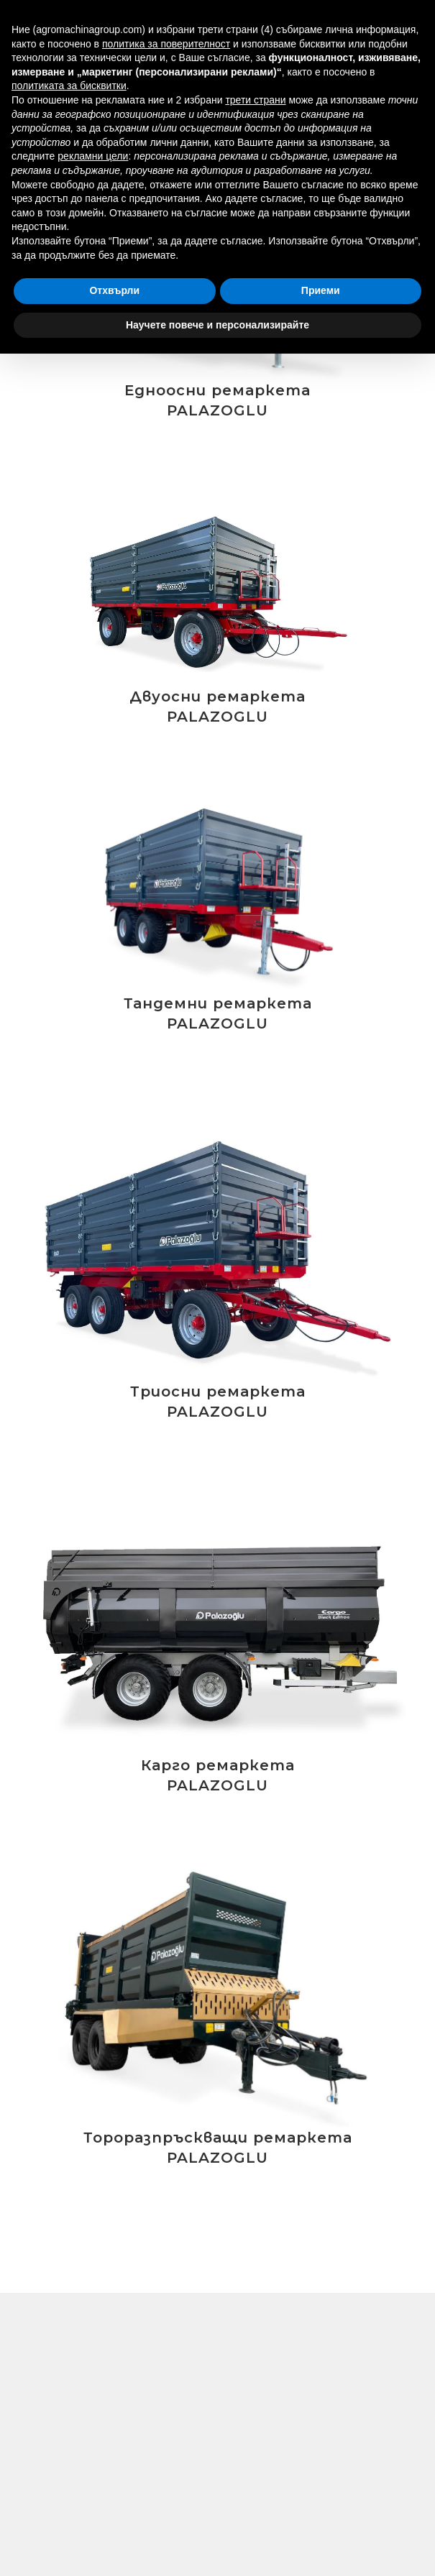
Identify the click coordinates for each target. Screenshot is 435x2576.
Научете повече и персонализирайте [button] (217, 325)
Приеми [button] (320, 290)
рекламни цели (93, 156)
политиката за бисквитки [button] (69, 85)
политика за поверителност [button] (166, 44)
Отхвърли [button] (114, 290)
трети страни (255, 100)
